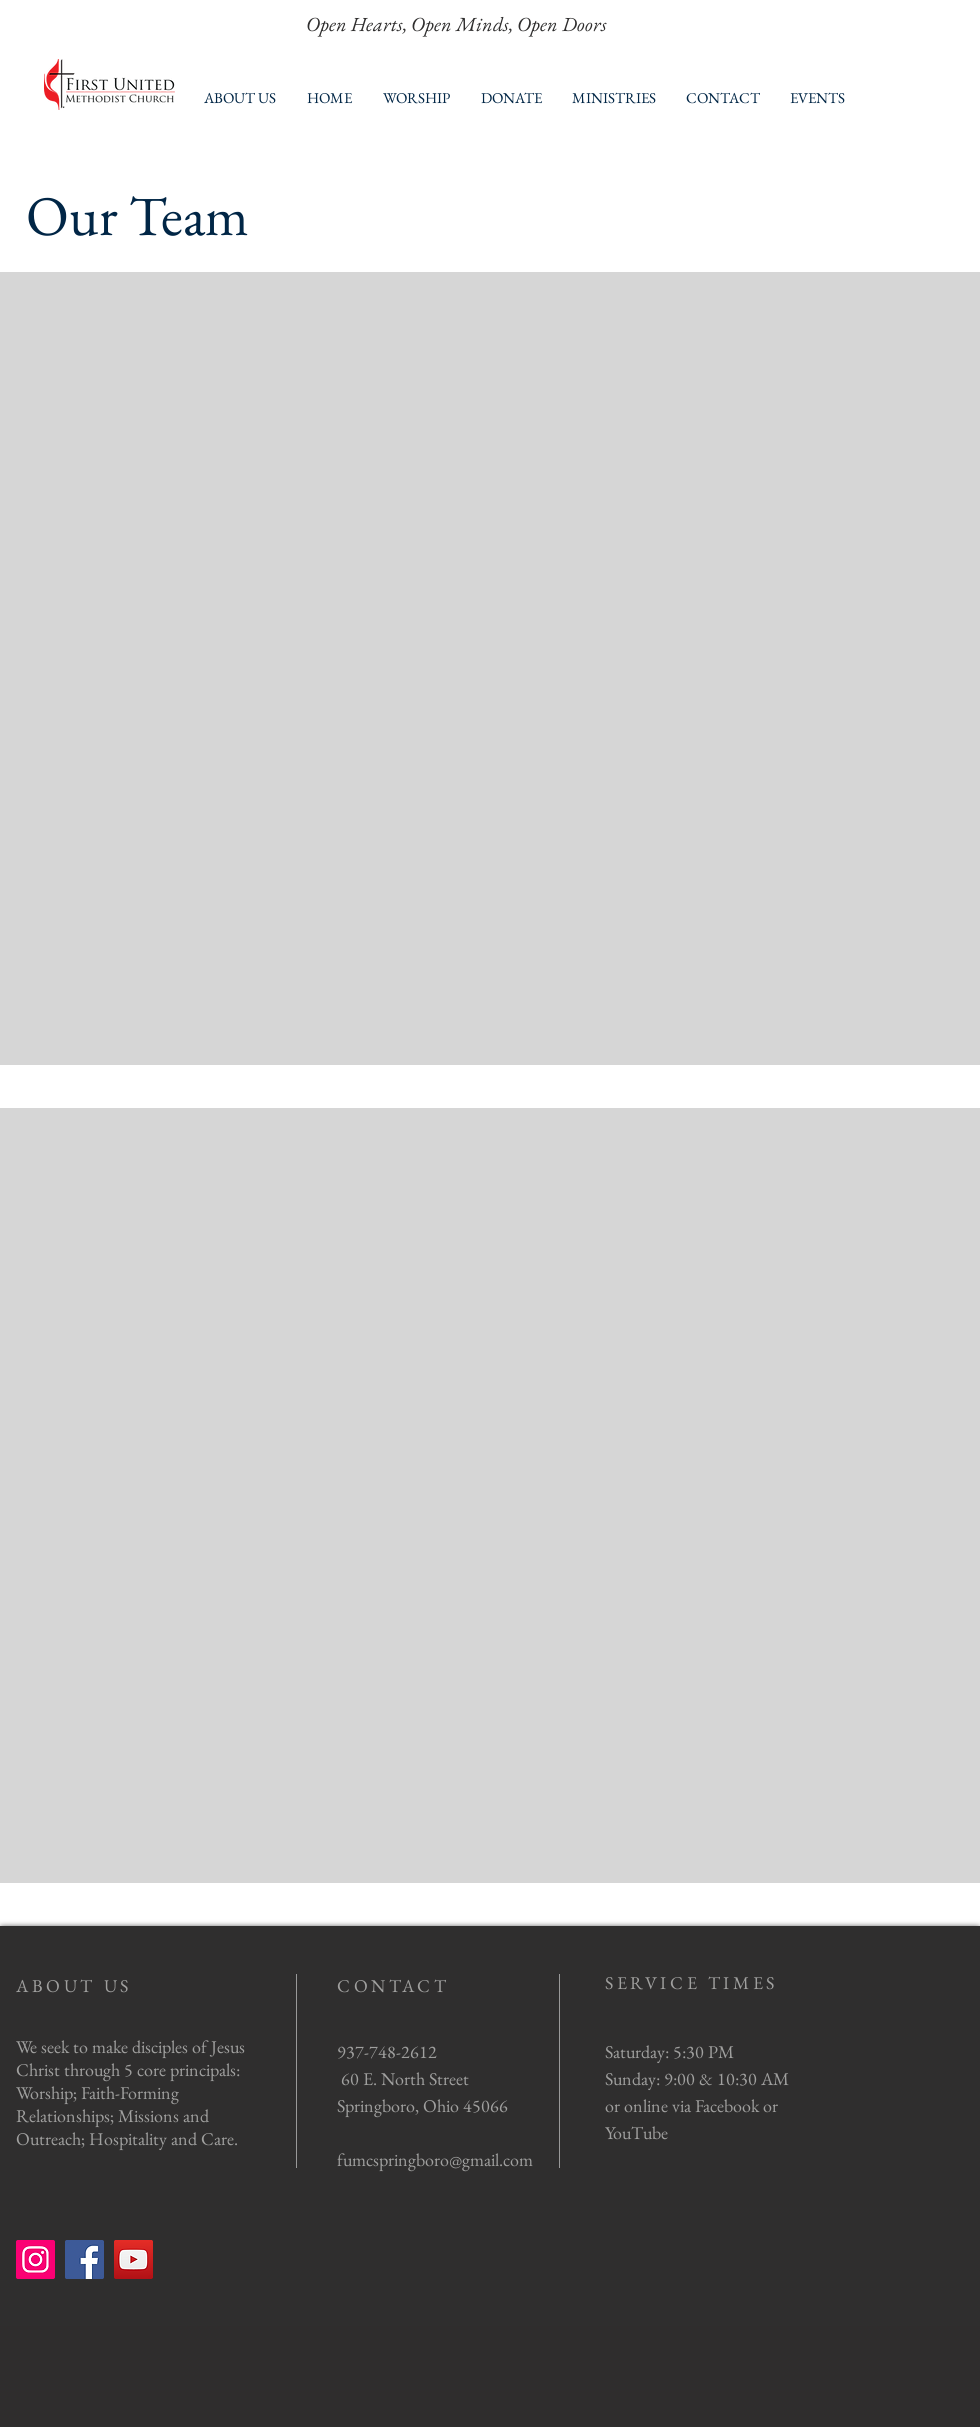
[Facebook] (84, 2259)
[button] (239, 97)
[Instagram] (35, 2259)
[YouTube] (133, 2259)
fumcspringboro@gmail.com (435, 2159)
